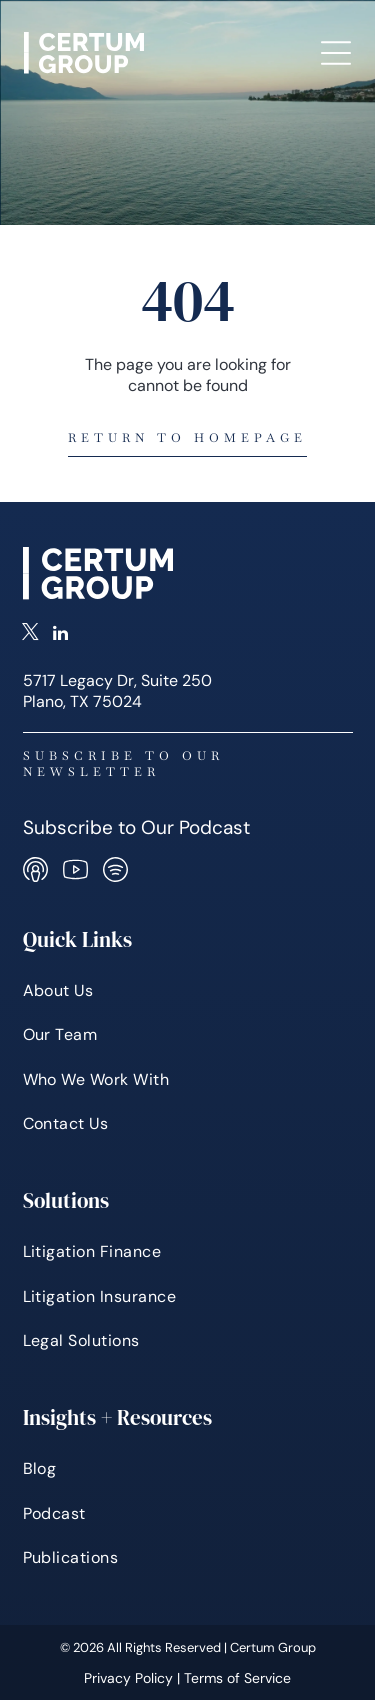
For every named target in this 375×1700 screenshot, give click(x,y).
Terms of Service (237, 1678)
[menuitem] (188, 991)
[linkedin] (60, 635)
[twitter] (30, 635)
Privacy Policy (128, 1678)
